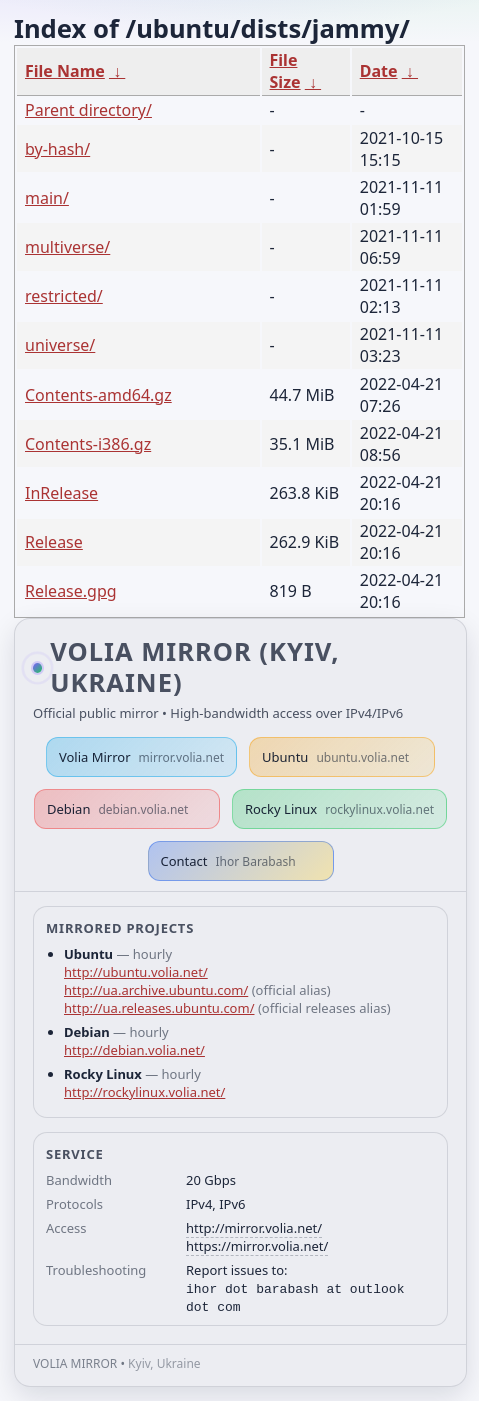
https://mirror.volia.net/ (257, 1246)
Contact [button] (228, 861)
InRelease (61, 493)
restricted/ (64, 296)
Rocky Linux (339, 809)
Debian (118, 809)
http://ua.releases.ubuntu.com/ (159, 1008)
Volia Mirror (141, 757)
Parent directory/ (88, 110)
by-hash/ (57, 149)
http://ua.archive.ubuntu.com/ (156, 990)
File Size (285, 71)
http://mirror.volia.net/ (254, 1228)
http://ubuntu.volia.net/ (136, 972)
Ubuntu (335, 757)
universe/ (60, 345)
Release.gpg (71, 591)
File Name (65, 71)
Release (54, 542)
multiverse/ (67, 247)
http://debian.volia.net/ (134, 1050)
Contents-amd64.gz (98, 395)
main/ (47, 198)
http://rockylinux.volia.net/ (144, 1092)
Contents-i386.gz (88, 444)
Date (379, 71)
